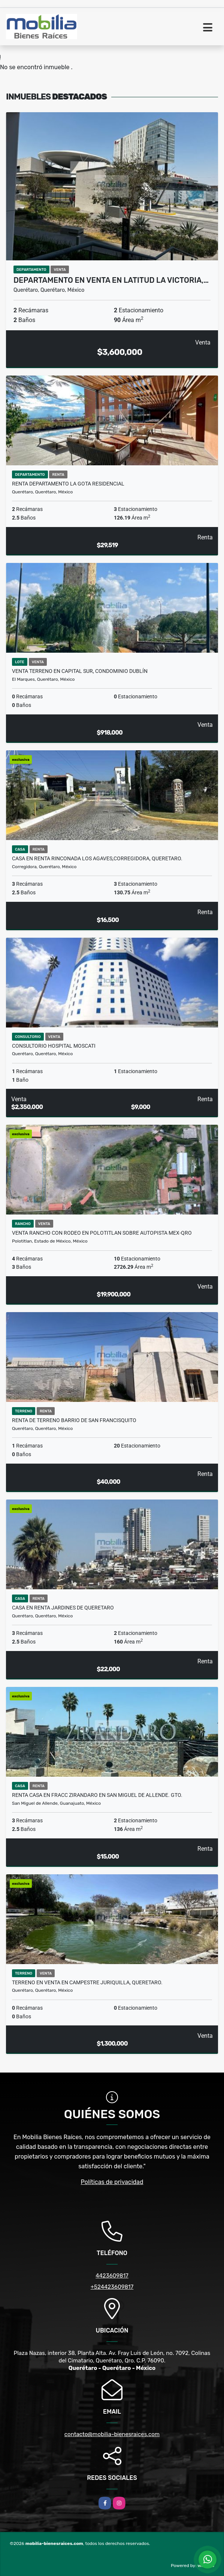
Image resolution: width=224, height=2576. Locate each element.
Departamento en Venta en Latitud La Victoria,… (111, 280)
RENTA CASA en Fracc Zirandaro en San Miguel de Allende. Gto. (97, 1795)
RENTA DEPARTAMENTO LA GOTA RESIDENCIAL (68, 484)
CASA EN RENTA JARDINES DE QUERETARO (63, 1608)
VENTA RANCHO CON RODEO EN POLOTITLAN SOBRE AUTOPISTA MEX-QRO (102, 1233)
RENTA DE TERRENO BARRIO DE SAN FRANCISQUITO (74, 1420)
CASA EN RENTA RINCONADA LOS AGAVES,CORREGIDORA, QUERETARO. (97, 858)
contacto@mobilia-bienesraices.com (112, 2434)
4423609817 (112, 2275)
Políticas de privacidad (112, 2182)
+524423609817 (112, 2287)
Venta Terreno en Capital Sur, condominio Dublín (80, 671)
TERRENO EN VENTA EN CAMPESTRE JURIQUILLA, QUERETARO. (87, 1982)
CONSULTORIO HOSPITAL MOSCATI (54, 1046)
